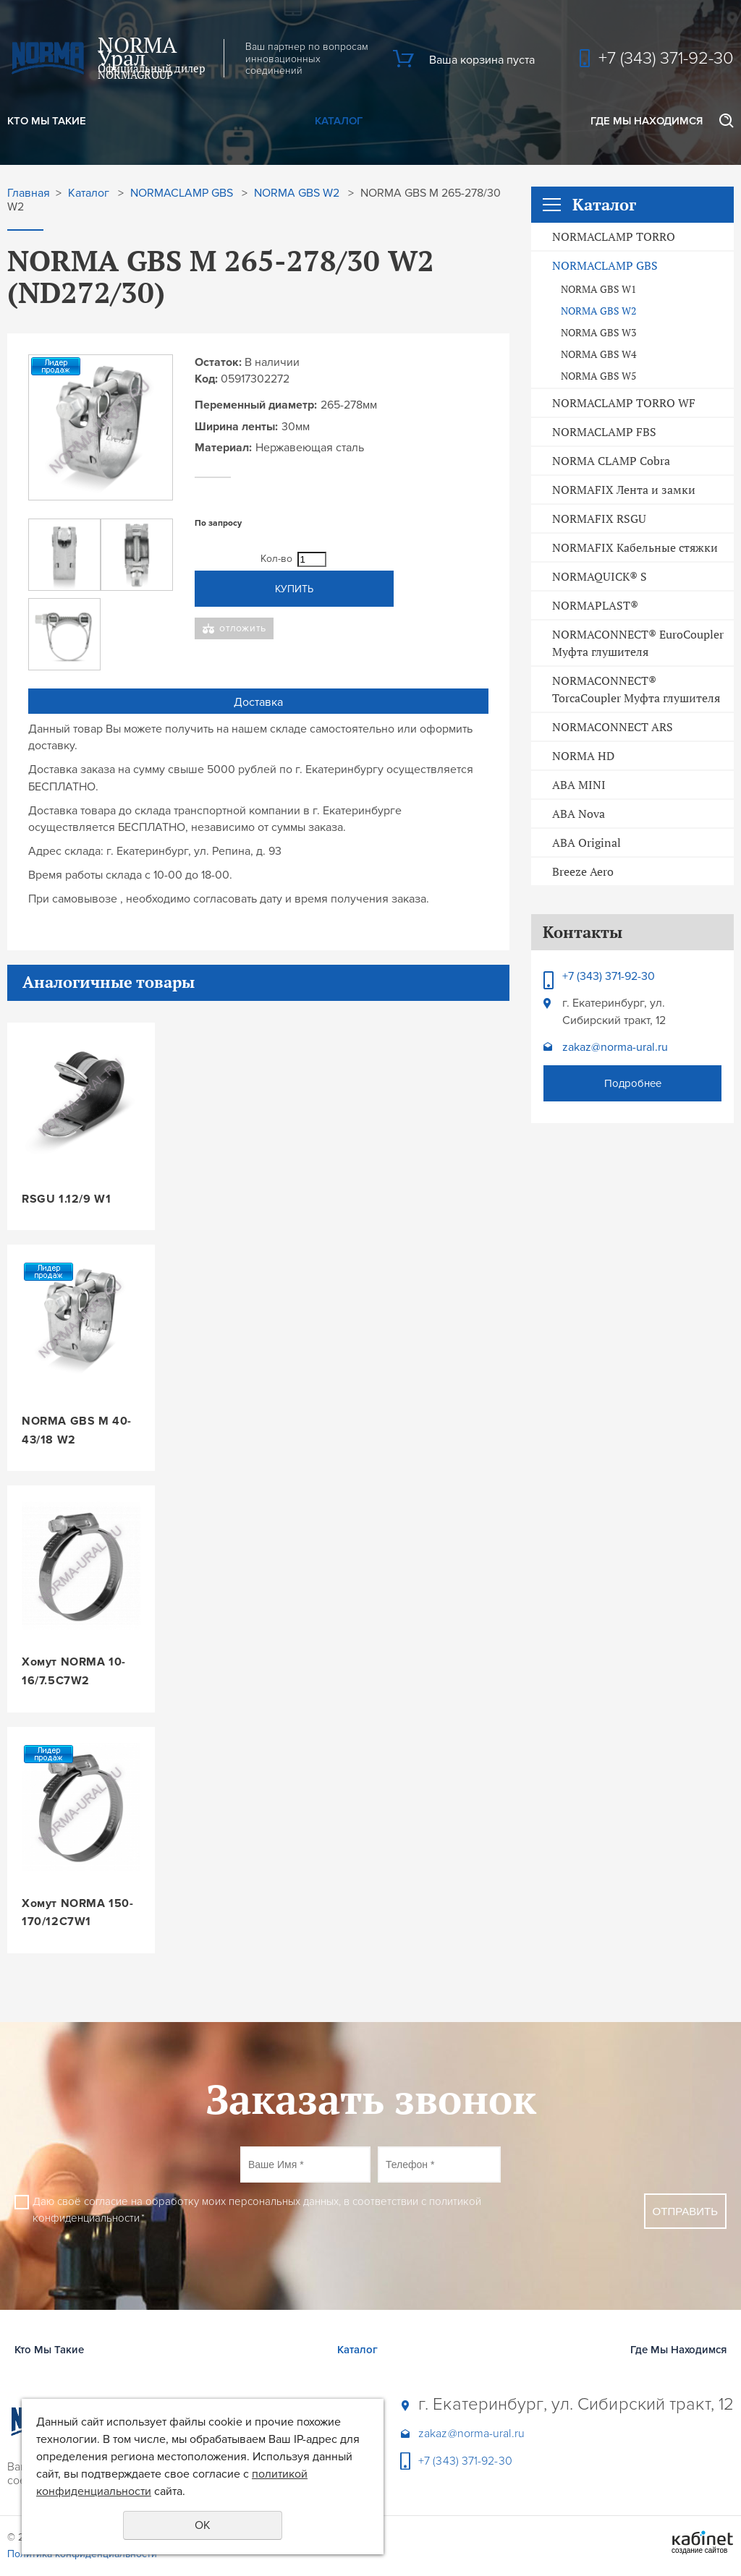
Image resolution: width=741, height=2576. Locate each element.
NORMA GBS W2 (598, 310)
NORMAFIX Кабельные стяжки (635, 547)
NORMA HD (583, 756)
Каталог (339, 120)
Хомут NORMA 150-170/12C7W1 (78, 1912)
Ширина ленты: (236, 426)
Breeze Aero (583, 871)
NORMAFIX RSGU (599, 518)
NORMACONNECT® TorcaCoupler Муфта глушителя (636, 689)
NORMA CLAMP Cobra (611, 460)
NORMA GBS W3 (598, 332)
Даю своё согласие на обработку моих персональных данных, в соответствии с (257, 2210)
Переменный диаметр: (256, 405)
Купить (294, 589)
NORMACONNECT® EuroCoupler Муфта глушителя (638, 643)
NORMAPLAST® (595, 605)
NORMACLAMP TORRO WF (623, 403)
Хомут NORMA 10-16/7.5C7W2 (74, 1671)
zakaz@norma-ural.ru (615, 1047)
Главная (28, 193)
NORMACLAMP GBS (605, 265)
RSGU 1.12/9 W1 (66, 1199)
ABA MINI (579, 784)
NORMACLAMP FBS (604, 432)
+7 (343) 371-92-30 (666, 58)
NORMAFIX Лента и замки (623, 489)
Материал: (223, 447)
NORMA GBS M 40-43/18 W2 (77, 1430)
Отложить (242, 628)
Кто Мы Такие (46, 120)
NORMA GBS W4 (598, 354)
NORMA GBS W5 (598, 376)
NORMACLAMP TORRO (613, 236)
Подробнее (632, 1083)
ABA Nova (578, 813)
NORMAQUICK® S (599, 576)
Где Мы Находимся (646, 120)
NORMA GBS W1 (598, 289)
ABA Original (586, 842)
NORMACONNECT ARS (612, 727)
